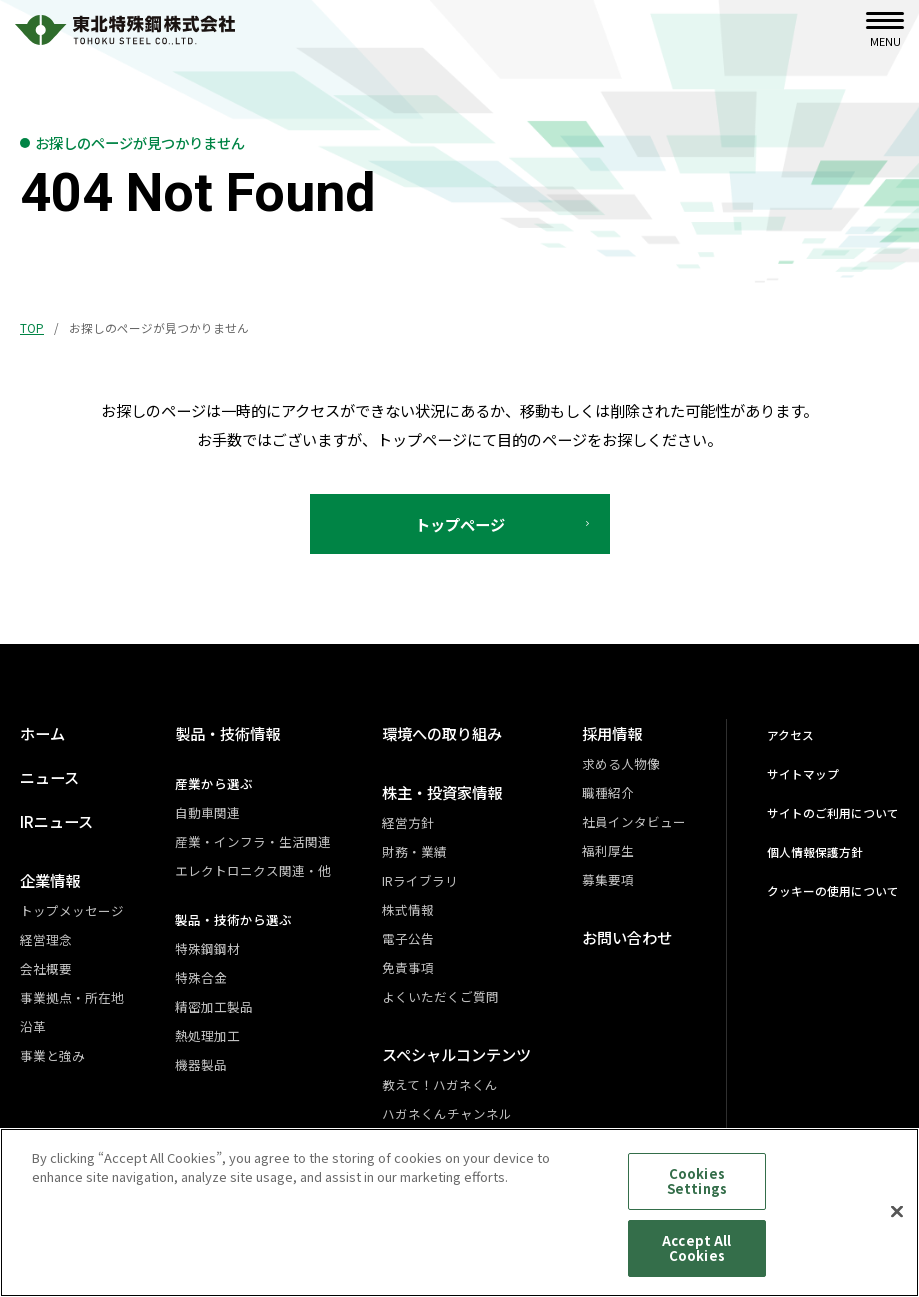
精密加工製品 (214, 1006)
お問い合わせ (627, 937)
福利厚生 (608, 850)
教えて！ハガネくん (440, 1084)
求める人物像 (621, 763)
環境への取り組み (442, 733)
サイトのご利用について (833, 812)
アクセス (790, 734)
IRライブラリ (420, 880)
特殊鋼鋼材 (207, 948)
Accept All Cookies (696, 1259)
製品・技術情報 (227, 733)
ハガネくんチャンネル (447, 1113)
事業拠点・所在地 (72, 997)
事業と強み (52, 1055)
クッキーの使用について (833, 890)
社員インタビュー (634, 821)
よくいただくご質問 (440, 996)
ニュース (49, 777)
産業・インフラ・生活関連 (253, 841)
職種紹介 (608, 792)
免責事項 (408, 967)
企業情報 (50, 880)
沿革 (33, 1026)
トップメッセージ (72, 910)
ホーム (42, 733)
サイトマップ (803, 773)
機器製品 (201, 1064)
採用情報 (612, 733)
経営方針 (408, 822)
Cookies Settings (697, 1192)
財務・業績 (414, 851)
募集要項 (608, 879)
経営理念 (46, 939)
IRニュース (56, 821)
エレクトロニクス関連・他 (253, 870)
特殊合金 (201, 977)
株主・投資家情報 (442, 792)
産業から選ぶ (214, 783)
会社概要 (46, 968)
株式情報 (408, 909)
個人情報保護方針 (815, 851)
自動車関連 (207, 812)
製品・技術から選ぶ (233, 919)
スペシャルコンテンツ (456, 1054)
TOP (32, 327)
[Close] (897, 1223)
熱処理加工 (207, 1035)
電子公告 (408, 938)
